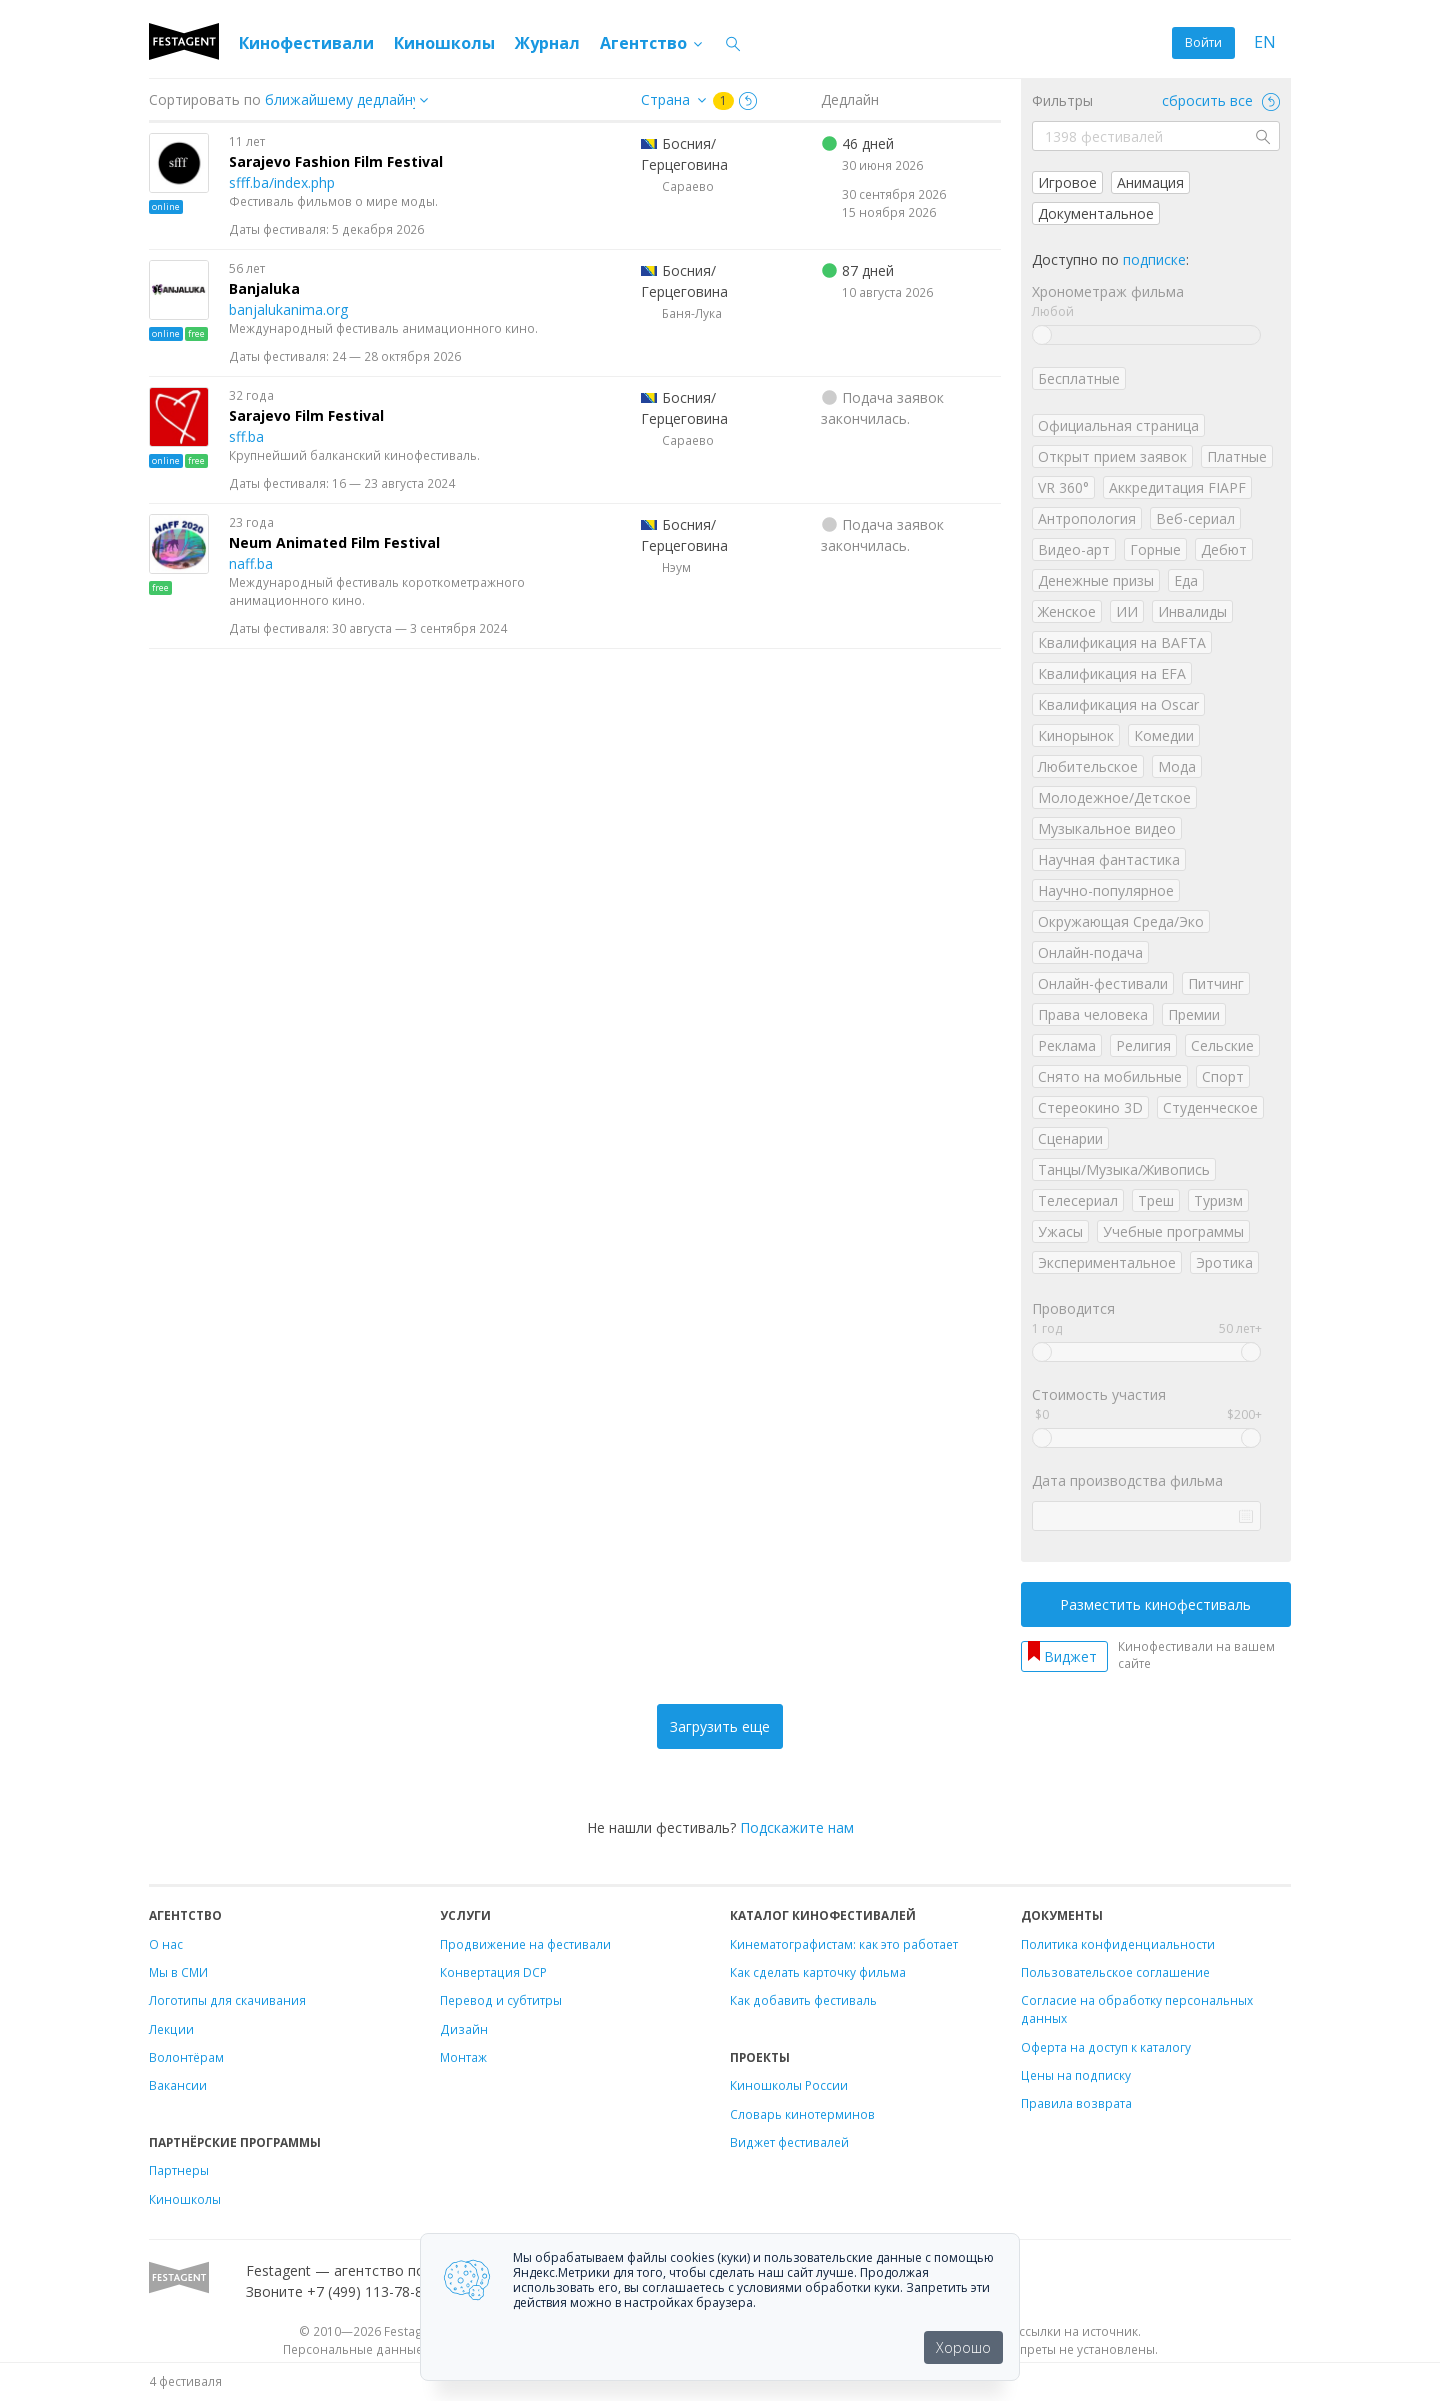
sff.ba (246, 436)
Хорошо (963, 2347)
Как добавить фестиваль (803, 2000)
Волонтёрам (186, 2057)
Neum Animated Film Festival (334, 542)
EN (1265, 42)
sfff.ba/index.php (282, 182)
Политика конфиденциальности (1118, 1944)
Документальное (1096, 213)
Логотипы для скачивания (227, 2000)
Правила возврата (1076, 2103)
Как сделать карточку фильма (818, 1972)
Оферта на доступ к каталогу (1106, 2047)
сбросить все (1221, 100)
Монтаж (463, 2057)
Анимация (1150, 182)
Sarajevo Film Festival (306, 415)
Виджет (1070, 1656)
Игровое (1067, 182)
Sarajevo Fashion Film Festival (336, 161)
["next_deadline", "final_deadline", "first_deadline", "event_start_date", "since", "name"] (353, 99)
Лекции (171, 2029)
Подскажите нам (797, 1827)
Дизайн (464, 2029)
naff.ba (251, 563)
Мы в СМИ (178, 1972)
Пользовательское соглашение (1115, 1972)
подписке (1154, 259)
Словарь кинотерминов (802, 2114)
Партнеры (179, 2170)
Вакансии (178, 2085)
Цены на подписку (1076, 2075)
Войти (1203, 42)
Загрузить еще (720, 1726)
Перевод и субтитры (501, 2000)
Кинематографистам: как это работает (844, 1944)
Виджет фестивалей (789, 2142)
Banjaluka (264, 288)
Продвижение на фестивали (525, 1944)
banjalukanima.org (288, 309)
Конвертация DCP (493, 1972)
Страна (665, 99)
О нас (166, 1944)
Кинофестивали (306, 43)
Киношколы (444, 43)
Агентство (652, 43)
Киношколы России (789, 2085)
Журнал (547, 43)
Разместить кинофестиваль (1155, 1604)
